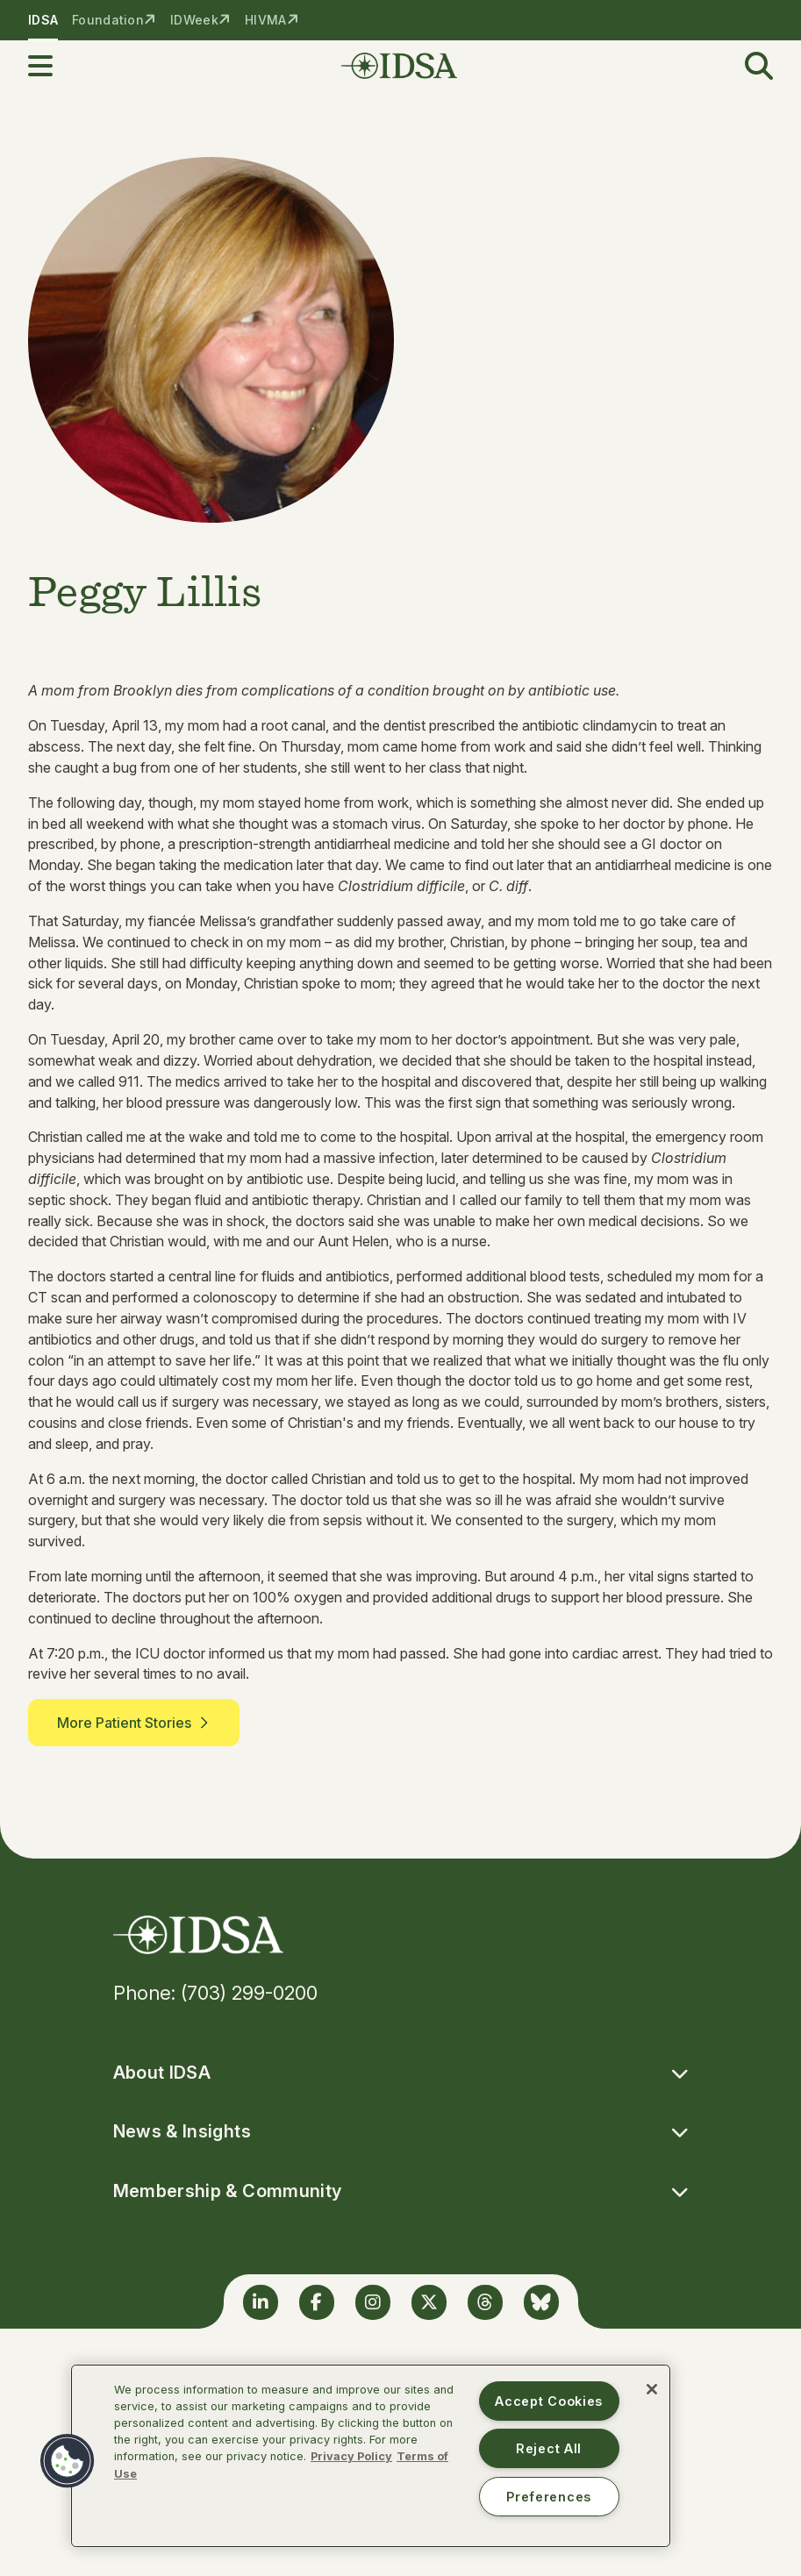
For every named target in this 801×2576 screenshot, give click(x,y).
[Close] (652, 2389)
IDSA (43, 19)
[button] (51, 65)
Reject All (549, 2448)
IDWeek (194, 19)
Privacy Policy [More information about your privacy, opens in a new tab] (351, 2456)
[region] (370, 2456)
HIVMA (265, 19)
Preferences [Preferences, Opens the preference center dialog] (548, 2496)
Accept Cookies (549, 2401)
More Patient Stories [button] (134, 1722)
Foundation (108, 19)
